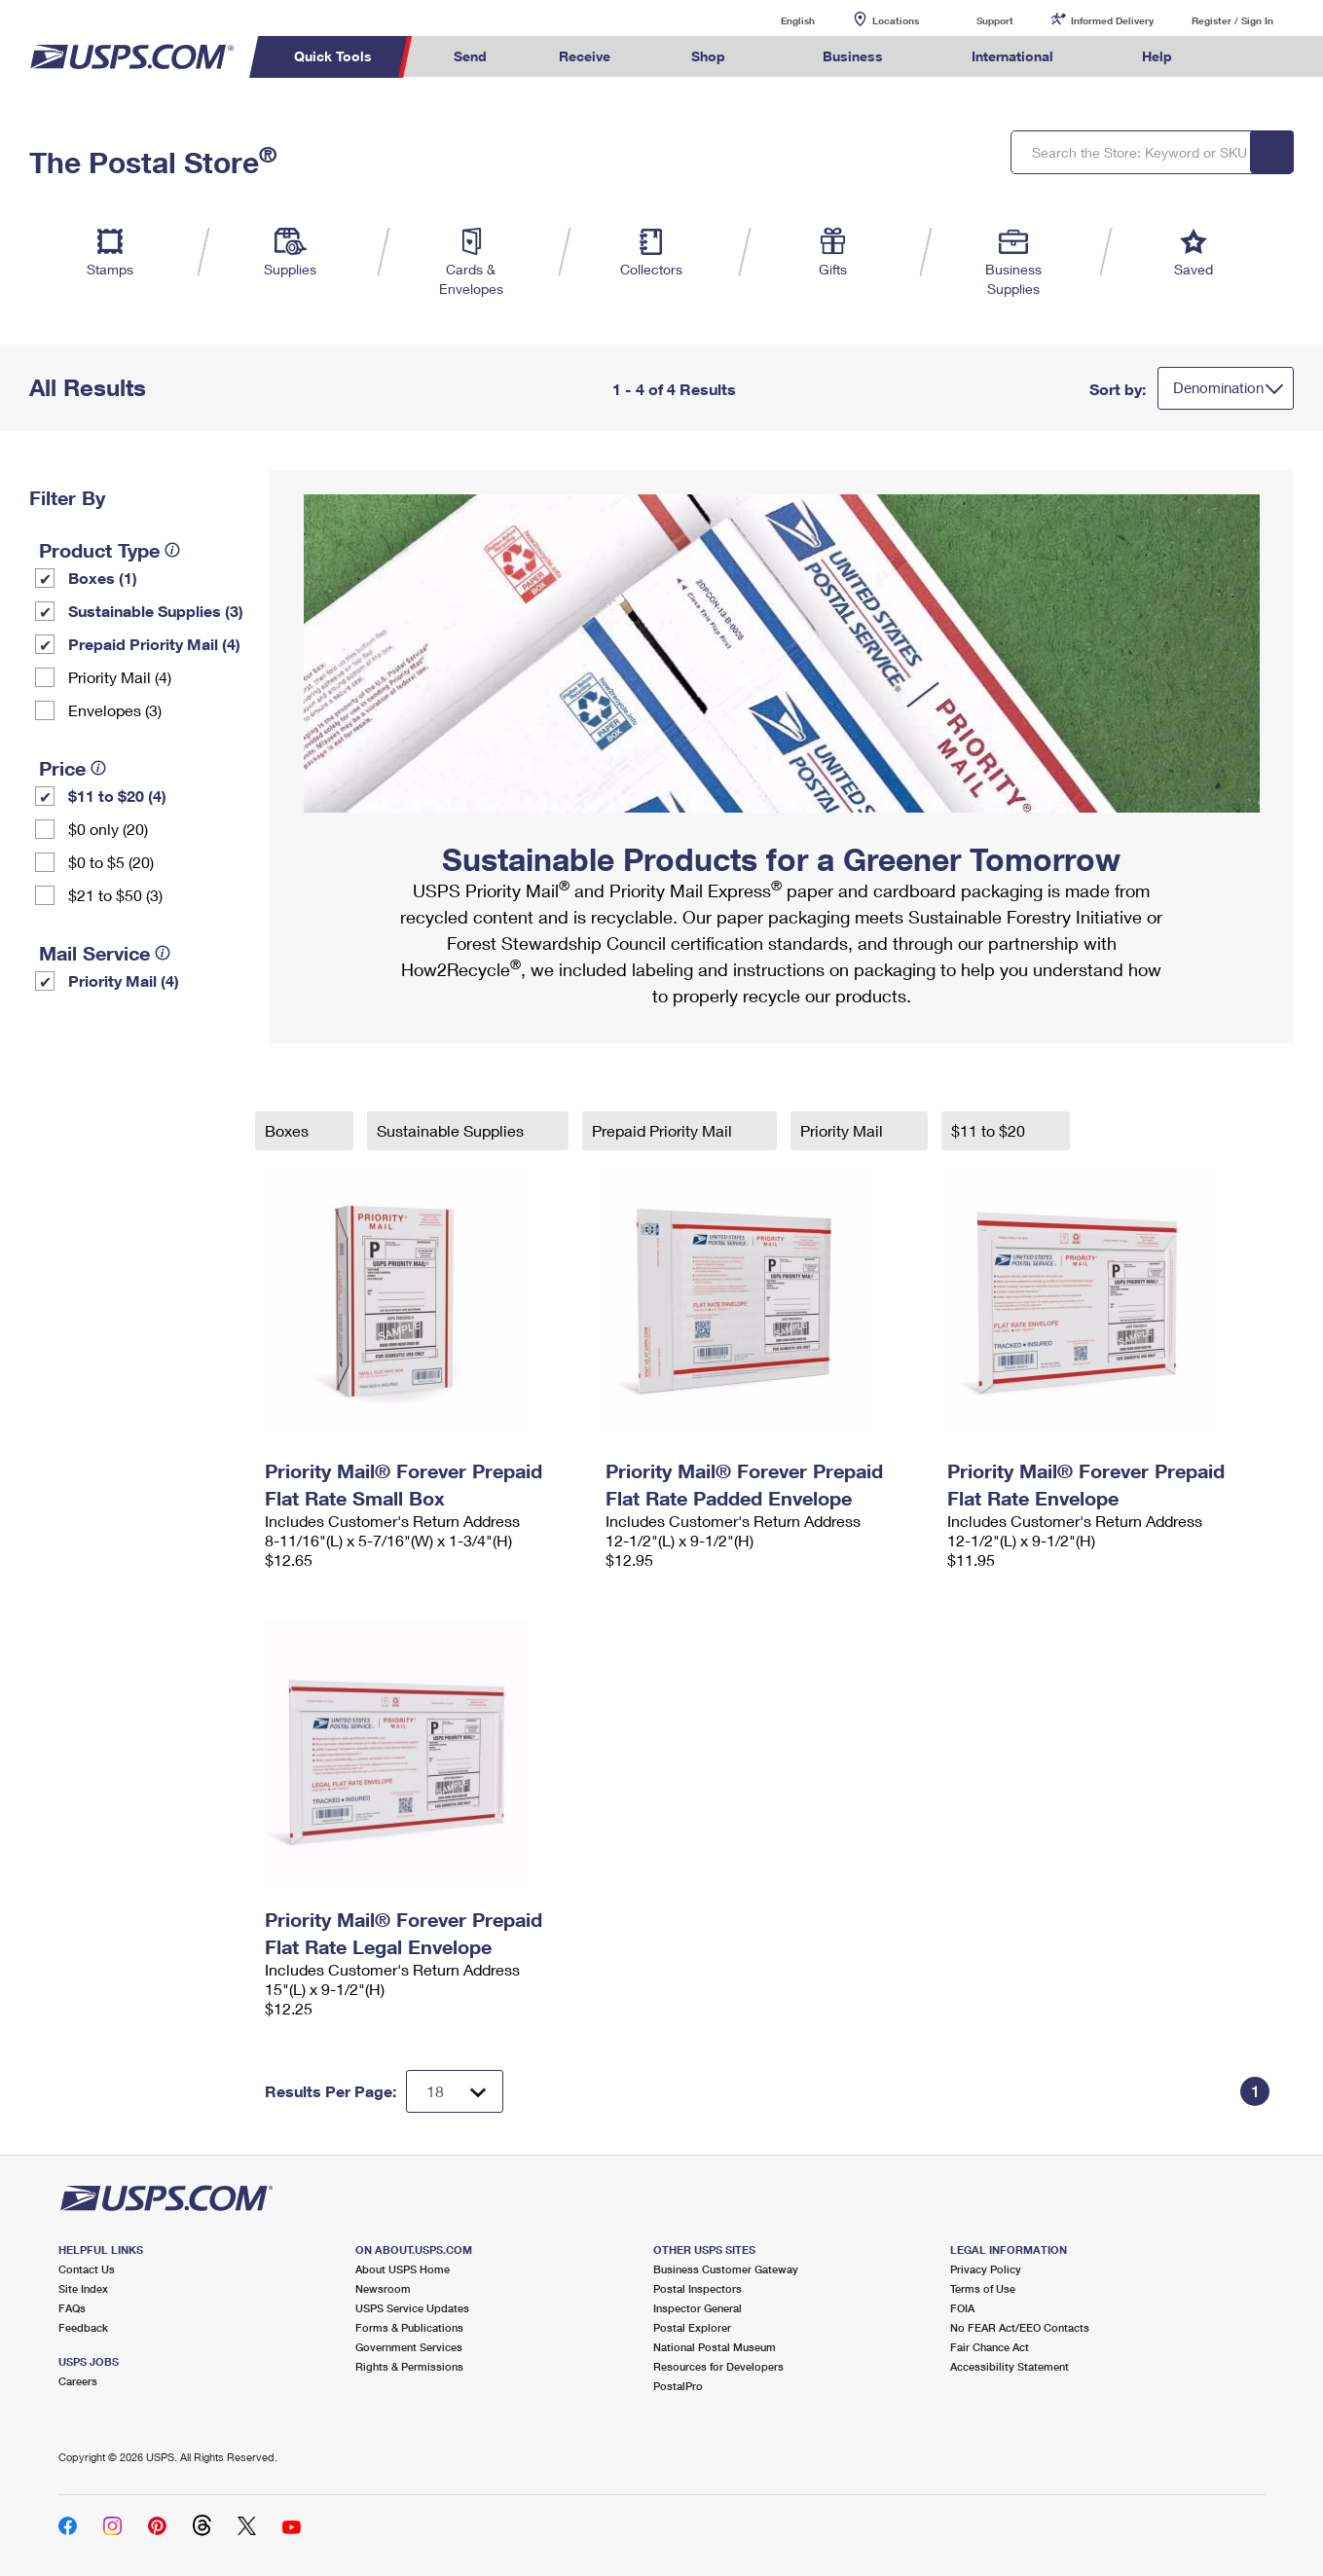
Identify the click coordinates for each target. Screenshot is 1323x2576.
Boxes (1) (102, 577)
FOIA (962, 2308)
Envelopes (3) (115, 710)
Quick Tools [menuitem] (333, 56)
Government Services (408, 2346)
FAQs (72, 2308)
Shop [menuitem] (708, 56)
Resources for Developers (718, 2366)
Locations (895, 20)
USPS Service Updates (412, 2308)
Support (994, 20)
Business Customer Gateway (725, 2269)
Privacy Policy (985, 2269)
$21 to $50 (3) (115, 895)
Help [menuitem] (1157, 56)
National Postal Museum (714, 2346)
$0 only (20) (108, 828)
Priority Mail (843, 1130)
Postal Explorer (692, 2327)
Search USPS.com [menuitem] (1245, 57)
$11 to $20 (990, 1130)
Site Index (83, 2288)
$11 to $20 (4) (117, 795)
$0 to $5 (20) (111, 862)
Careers (77, 2381)
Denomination (1218, 387)
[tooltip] (172, 550)
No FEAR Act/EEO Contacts (1019, 2327)
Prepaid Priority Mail (664, 1130)
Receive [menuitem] (584, 56)
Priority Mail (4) (119, 677)
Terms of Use (982, 2288)
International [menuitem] (1012, 56)
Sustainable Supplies (452, 1130)
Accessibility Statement (1009, 2366)
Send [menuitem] (470, 56)
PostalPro (678, 2385)
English (778, 20)
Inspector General (697, 2308)
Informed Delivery (1112, 20)
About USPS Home (402, 2269)
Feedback (83, 2327)
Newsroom (383, 2288)
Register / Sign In (1232, 20)
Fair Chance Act (989, 2346)
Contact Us (86, 2269)
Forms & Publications (409, 2327)
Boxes (288, 1130)
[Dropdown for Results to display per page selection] (454, 2091)
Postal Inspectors (697, 2288)
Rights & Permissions (409, 2366)
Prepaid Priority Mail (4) (154, 644)
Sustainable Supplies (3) (155, 610)
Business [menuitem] (853, 56)
